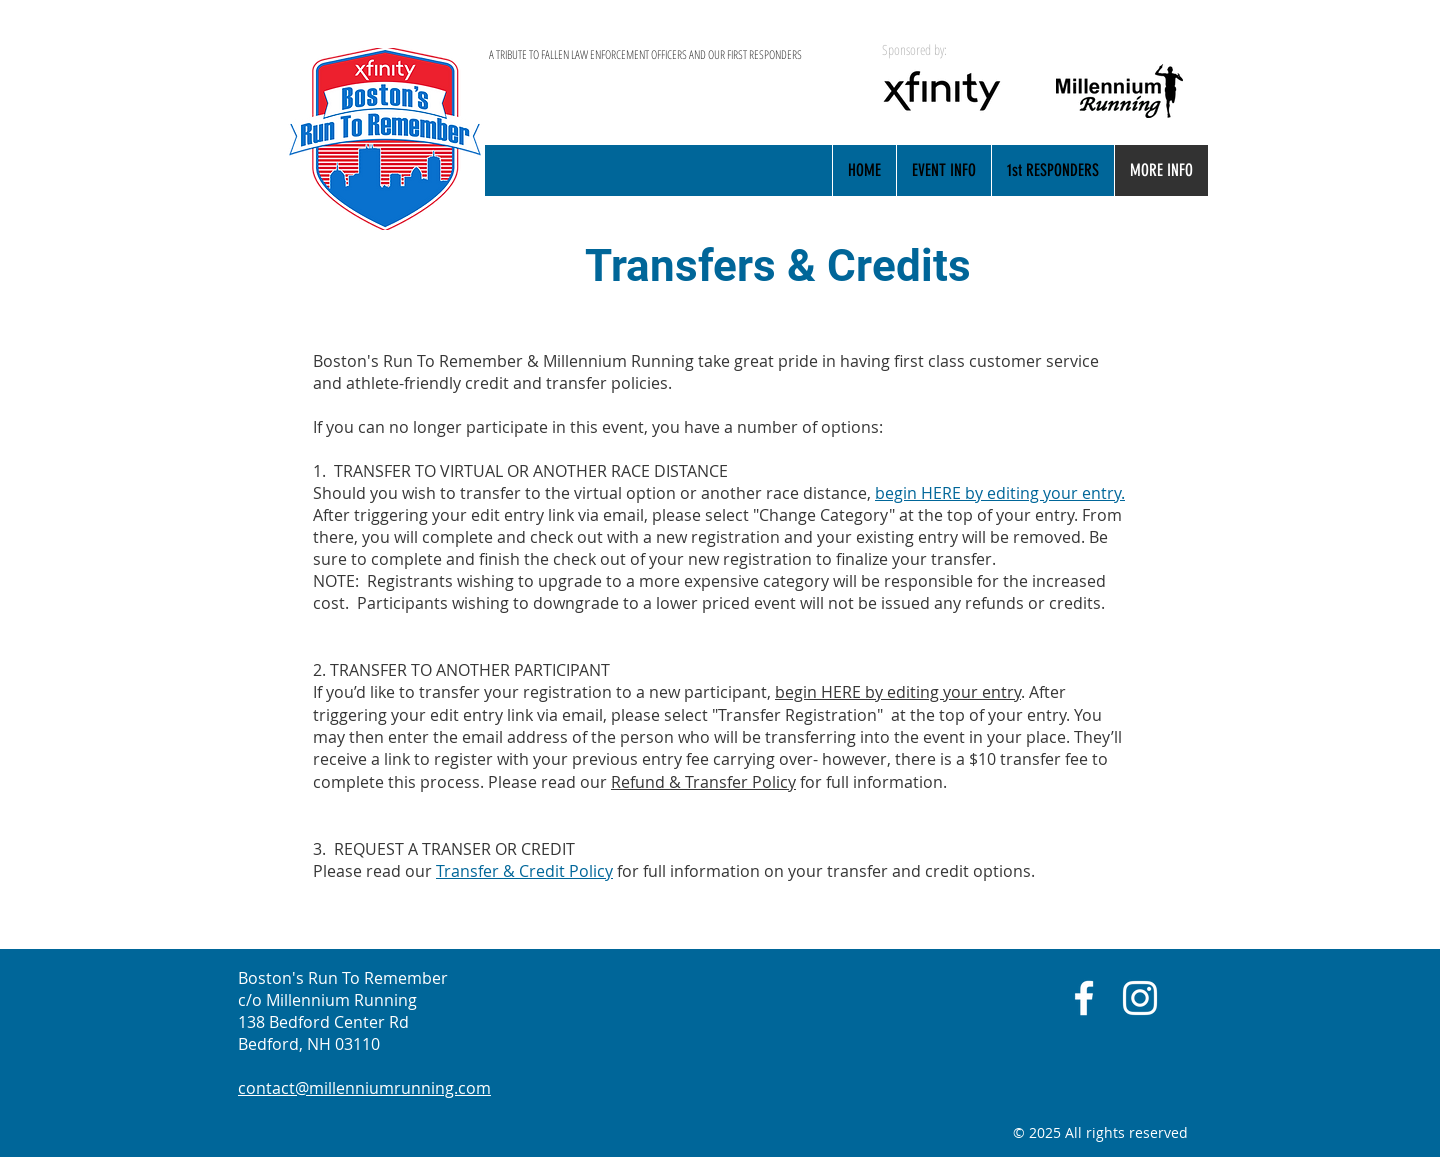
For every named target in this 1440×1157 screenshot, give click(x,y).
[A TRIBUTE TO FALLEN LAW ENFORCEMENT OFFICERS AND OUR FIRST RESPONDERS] (668, 55)
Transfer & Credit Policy (524, 871)
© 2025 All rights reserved (1100, 1132)
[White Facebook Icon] (1084, 998)
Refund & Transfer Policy (703, 782)
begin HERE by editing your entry (898, 692)
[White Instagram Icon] (1140, 998)
